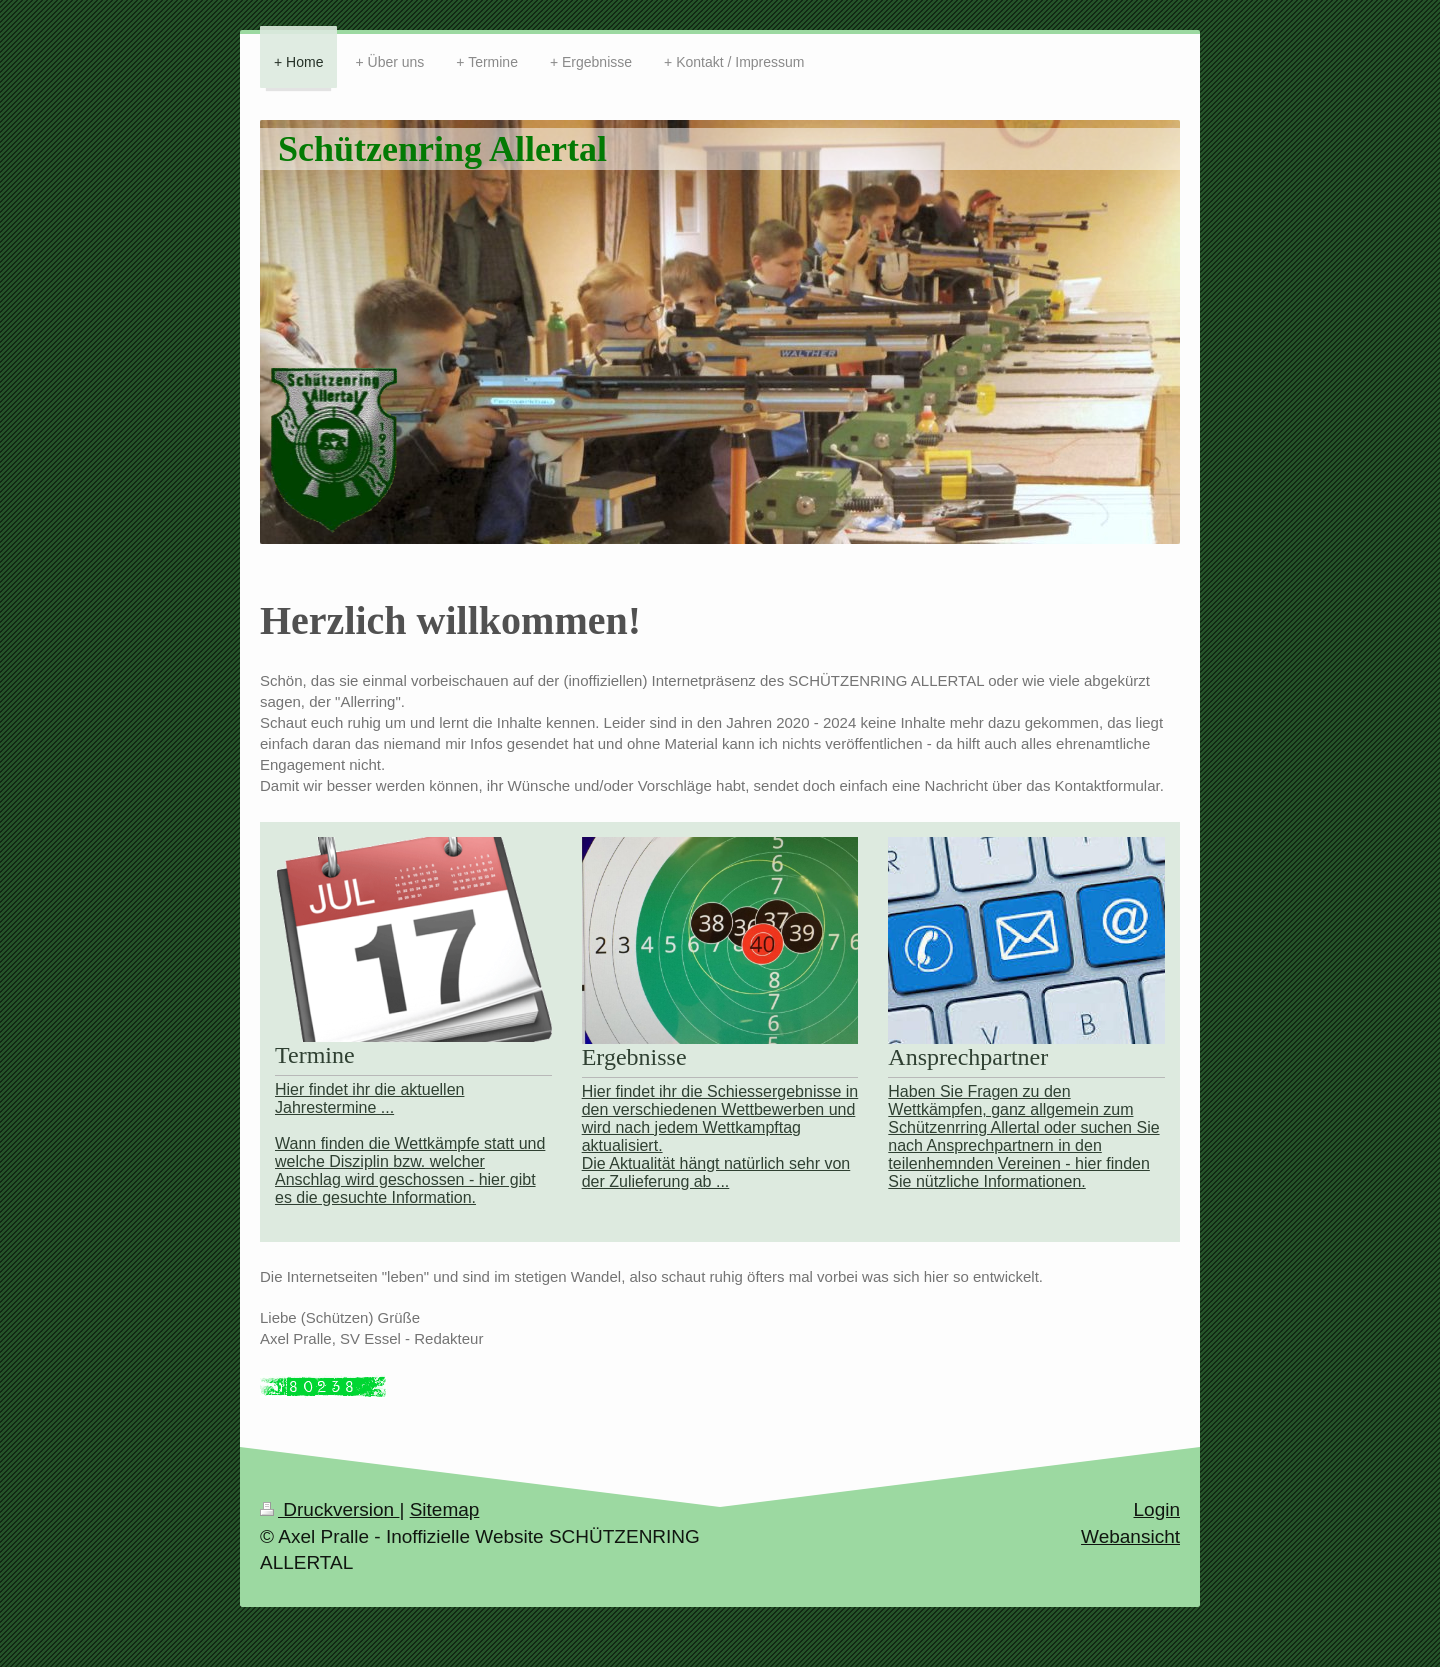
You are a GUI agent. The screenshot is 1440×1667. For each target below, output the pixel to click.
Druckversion (329, 1509)
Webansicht (1130, 1536)
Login (1157, 1509)
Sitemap (445, 1509)
